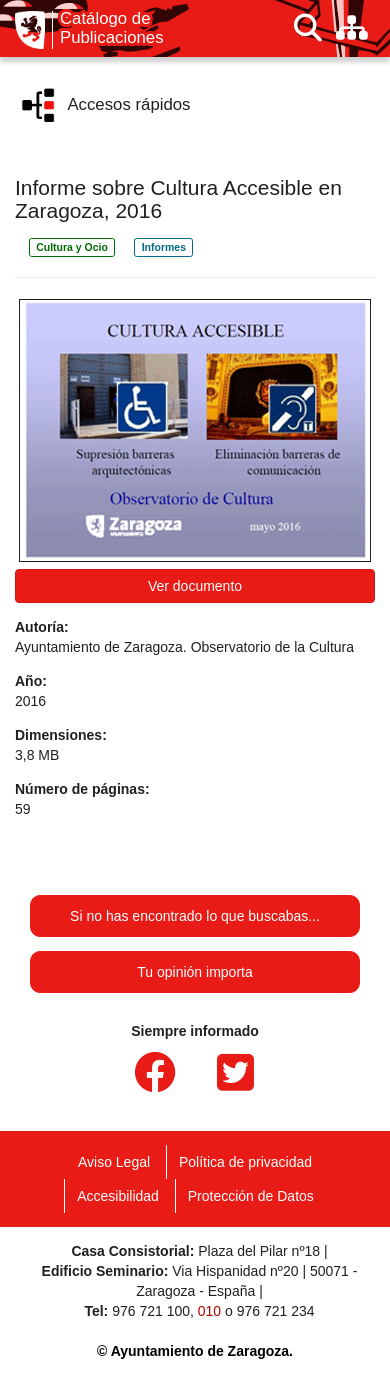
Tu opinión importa (194, 972)
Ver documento (195, 586)
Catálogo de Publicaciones (112, 28)
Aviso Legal (114, 1162)
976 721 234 (276, 1311)
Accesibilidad (118, 1196)
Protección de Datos (251, 1196)
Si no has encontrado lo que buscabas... (195, 916)
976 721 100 (151, 1311)
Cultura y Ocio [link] (72, 247)
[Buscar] (308, 28)
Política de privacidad (245, 1162)
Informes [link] (164, 247)
